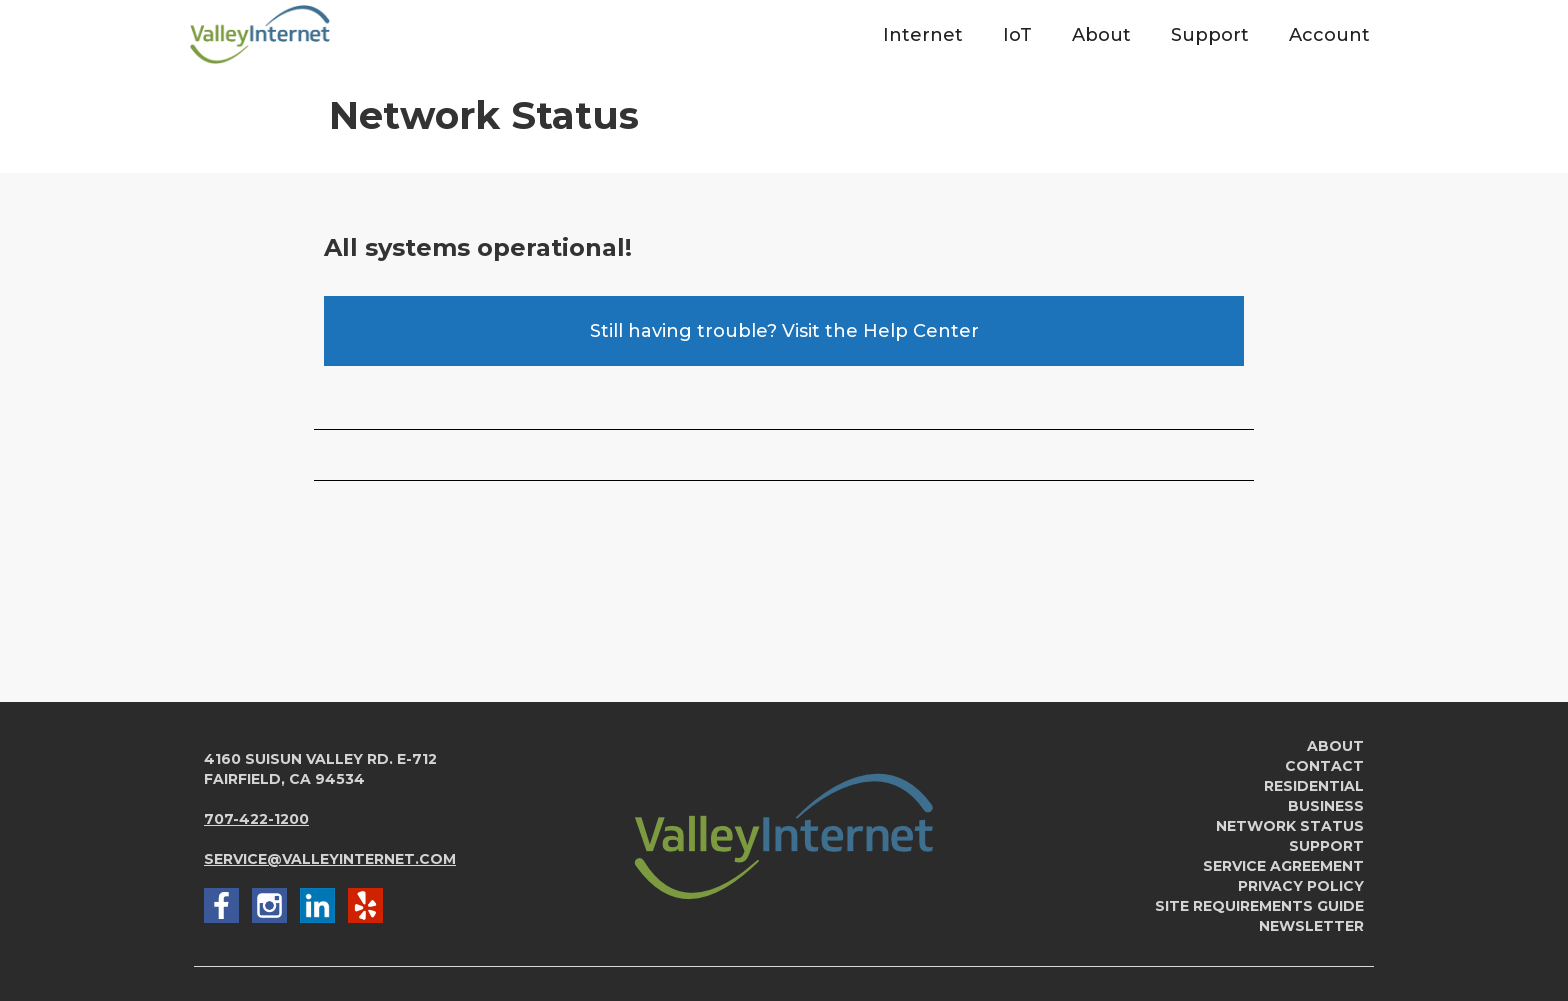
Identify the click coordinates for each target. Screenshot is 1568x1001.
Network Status (1290, 826)
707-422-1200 (256, 819)
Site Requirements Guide (1259, 906)
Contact (1324, 766)
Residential (1314, 786)
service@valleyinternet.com (330, 859)
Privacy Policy (1301, 886)
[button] (923, 34)
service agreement (1283, 866)
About (1335, 746)
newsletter (1311, 926)
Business (1326, 806)
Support (1326, 846)
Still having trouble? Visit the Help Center (784, 331)
